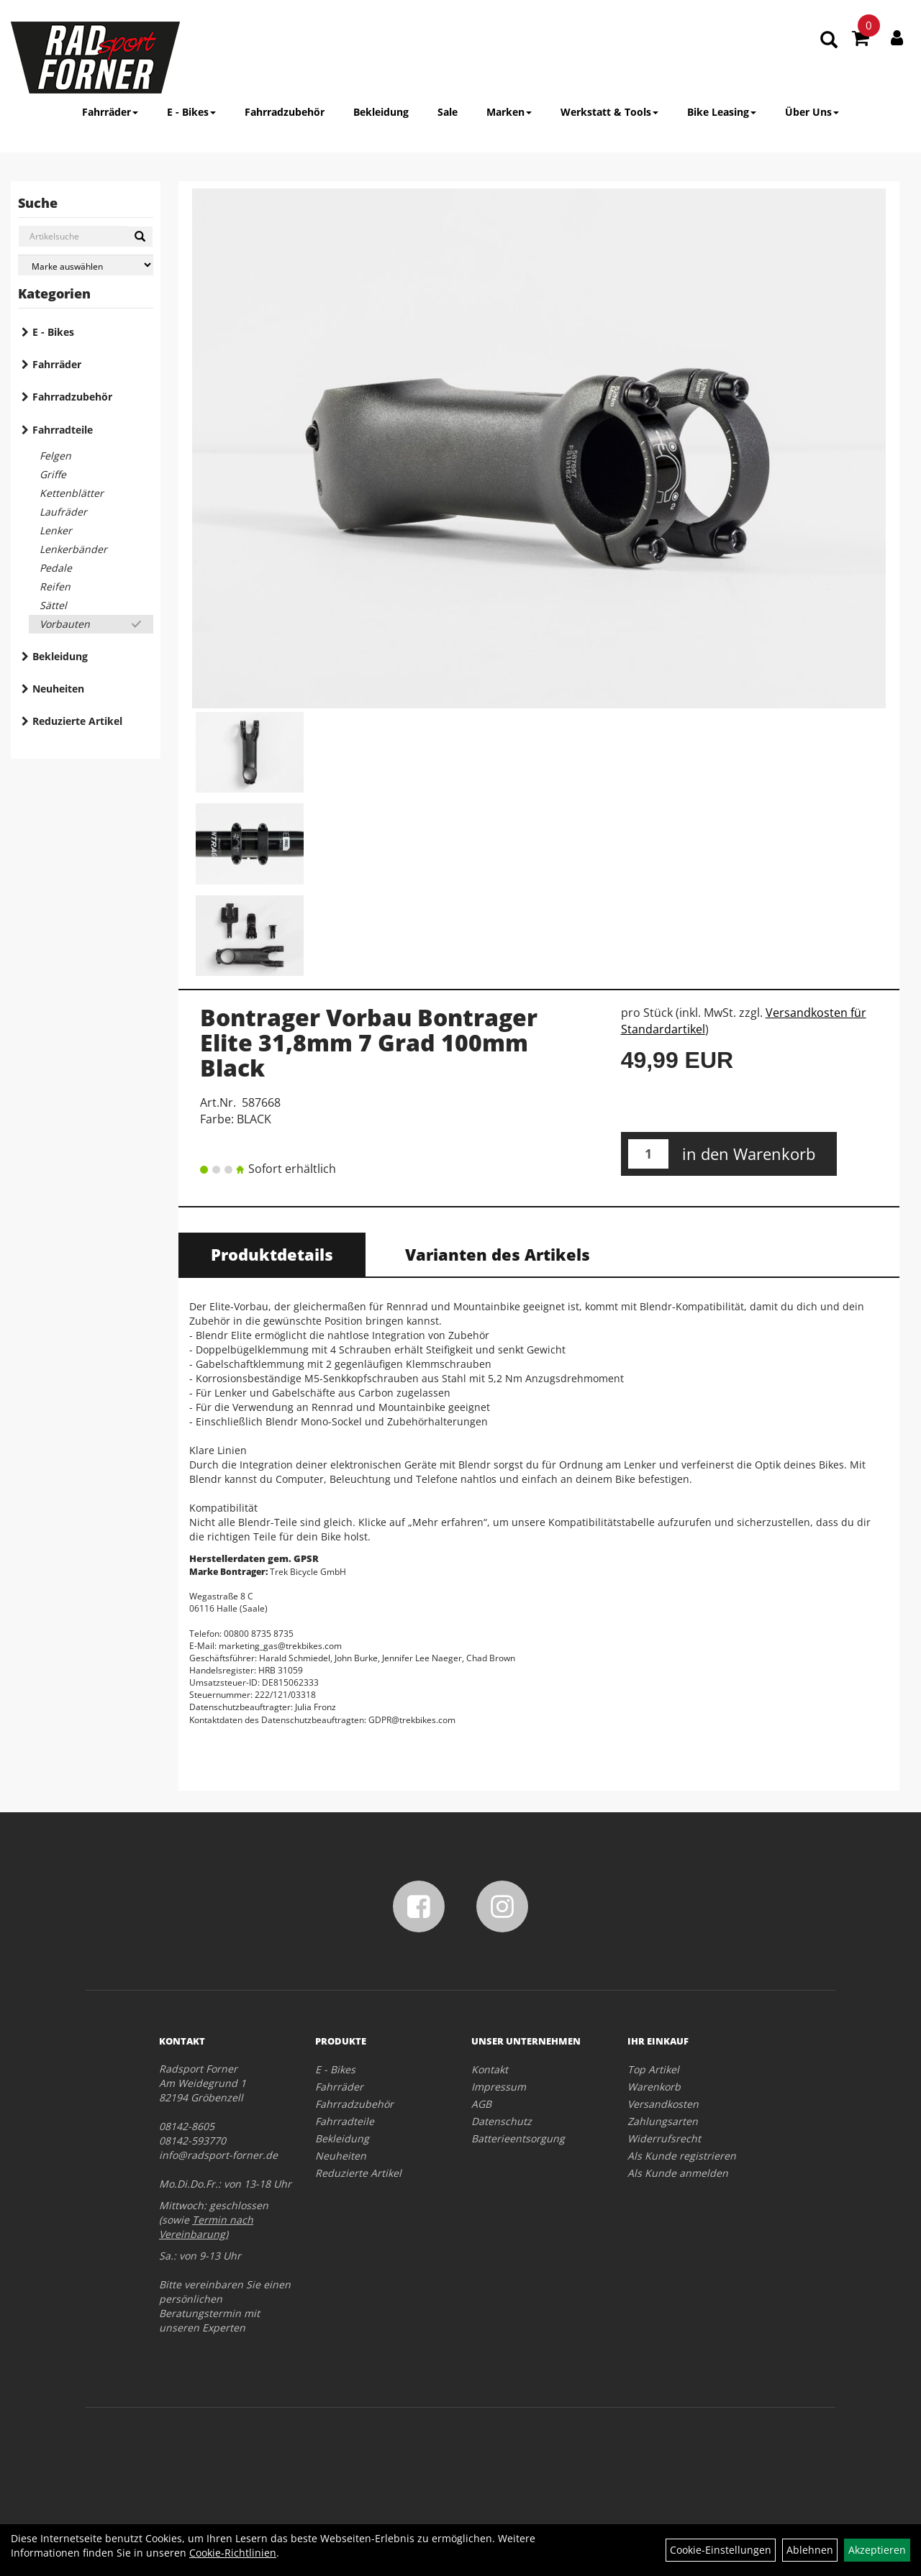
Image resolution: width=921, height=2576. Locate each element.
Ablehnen (809, 2550)
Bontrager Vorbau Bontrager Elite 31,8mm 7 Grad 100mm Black (368, 1042)
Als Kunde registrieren (681, 2155)
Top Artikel (653, 2069)
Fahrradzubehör (285, 112)
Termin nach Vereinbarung (206, 2227)
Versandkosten (663, 2104)
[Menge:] (648, 1154)
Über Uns (812, 112)
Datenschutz (501, 2121)
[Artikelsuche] (829, 40)
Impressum (498, 2086)
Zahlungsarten (662, 2121)
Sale (447, 112)
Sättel (53, 605)
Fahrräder (110, 112)
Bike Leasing (721, 112)
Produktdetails (272, 1254)
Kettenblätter (72, 493)
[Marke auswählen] (85, 265)
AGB (481, 2104)
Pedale (56, 568)
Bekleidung (381, 112)
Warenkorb (654, 2086)
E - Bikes (191, 112)
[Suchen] (140, 237)
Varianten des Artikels (497, 1254)
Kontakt (489, 2069)
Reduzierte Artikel (77, 721)
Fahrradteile (62, 430)
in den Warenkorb (748, 1153)
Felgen (55, 455)
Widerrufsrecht (664, 2138)
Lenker (56, 530)
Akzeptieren (877, 2550)
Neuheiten (58, 688)
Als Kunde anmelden (677, 2173)
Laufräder (63, 512)
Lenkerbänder (73, 549)
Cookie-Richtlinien (232, 2552)
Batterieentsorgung (518, 2138)
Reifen (55, 586)
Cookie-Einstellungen (720, 2550)
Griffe (53, 474)
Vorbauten (65, 624)
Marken (509, 112)
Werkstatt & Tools (609, 112)
